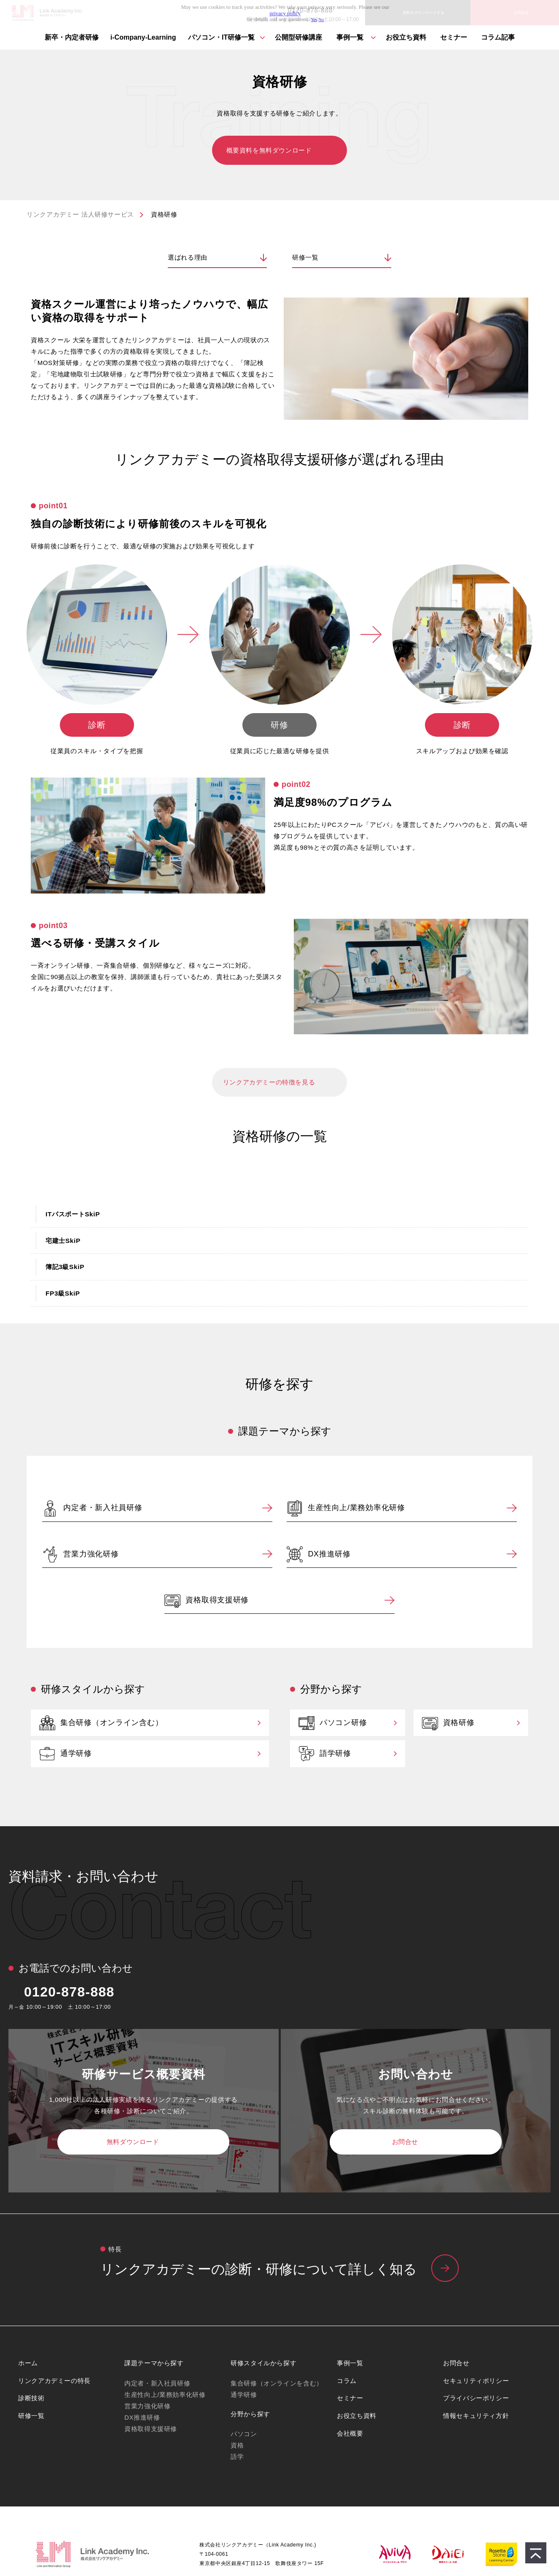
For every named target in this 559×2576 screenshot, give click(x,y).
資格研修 (459, 1722)
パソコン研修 (343, 1722)
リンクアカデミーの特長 (54, 2380)
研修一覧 (305, 257)
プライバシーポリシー (476, 2398)
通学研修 (76, 1753)
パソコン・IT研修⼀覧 (221, 37)
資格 (237, 2445)
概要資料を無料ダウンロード (269, 150)
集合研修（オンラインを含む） (277, 2383)
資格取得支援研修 (217, 1600)
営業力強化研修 (90, 1554)
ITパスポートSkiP (73, 1214)
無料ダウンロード (133, 2141)
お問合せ (405, 2141)
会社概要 (350, 2433)
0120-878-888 (69, 1991)
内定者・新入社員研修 (102, 1507)
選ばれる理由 (187, 257)
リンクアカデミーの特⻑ (279, 2270)
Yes (314, 19)
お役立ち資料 (406, 37)
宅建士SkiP (63, 1240)
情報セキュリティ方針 (476, 2415)
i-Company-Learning (143, 37)
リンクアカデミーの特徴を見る (269, 1082)
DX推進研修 (329, 1554)
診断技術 (31, 2398)
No (321, 19)
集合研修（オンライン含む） (111, 1722)
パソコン (244, 2433)
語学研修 (335, 1753)
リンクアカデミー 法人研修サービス (80, 214)
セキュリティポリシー (476, 2380)
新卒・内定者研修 (72, 37)
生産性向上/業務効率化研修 (356, 1507)
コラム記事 (498, 37)
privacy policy (285, 13)
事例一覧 (349, 37)
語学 (237, 2456)
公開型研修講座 (298, 37)
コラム (347, 2380)
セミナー (453, 37)
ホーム (28, 2363)
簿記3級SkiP (65, 1266)
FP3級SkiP (63, 1293)
